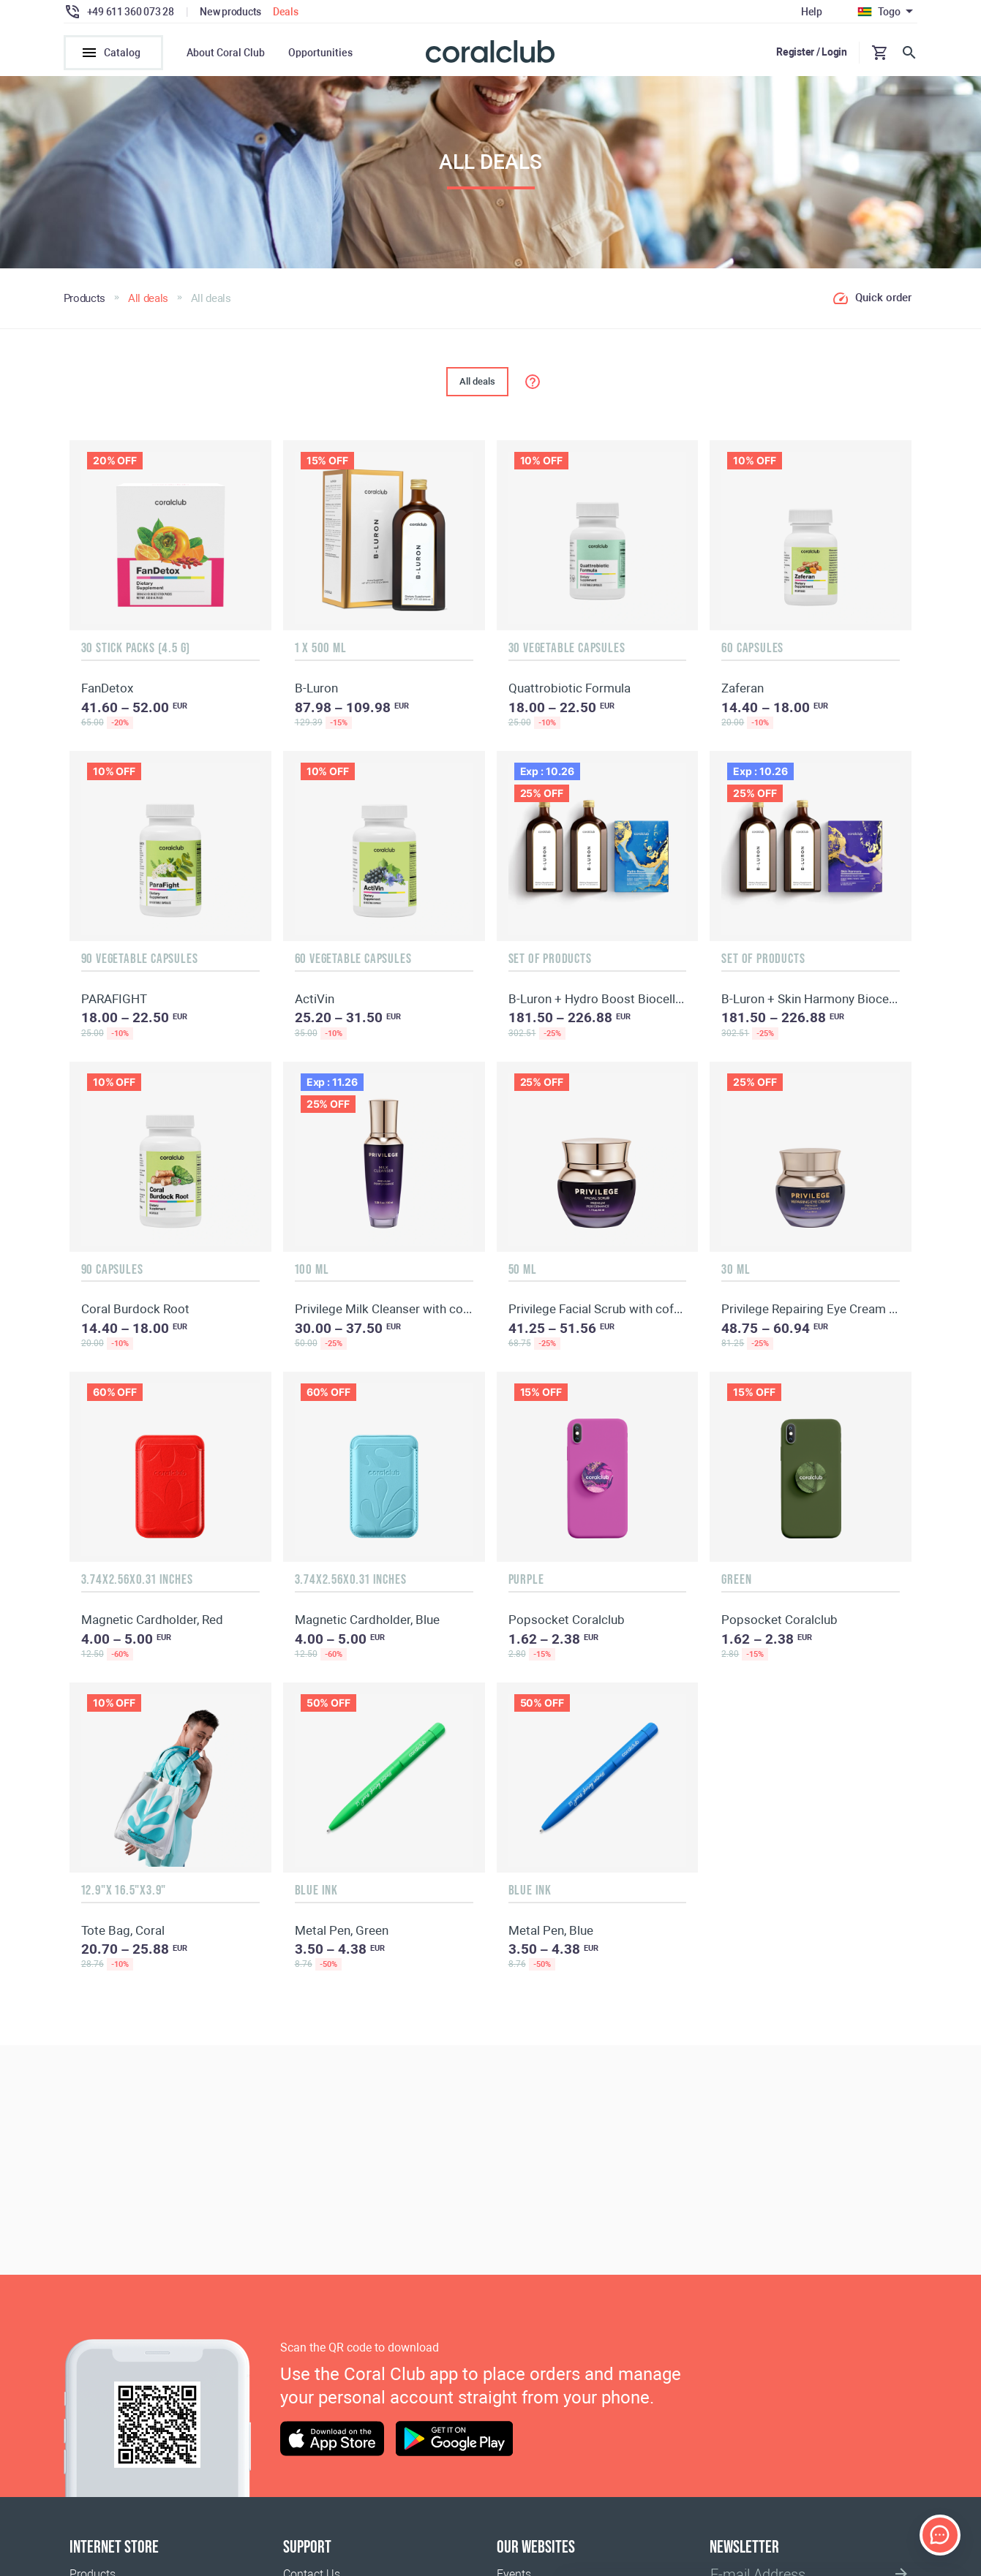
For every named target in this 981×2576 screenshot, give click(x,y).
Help (811, 12)
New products (230, 12)
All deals (477, 388)
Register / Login (811, 52)
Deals (285, 12)
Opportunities (320, 53)
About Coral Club (226, 52)
